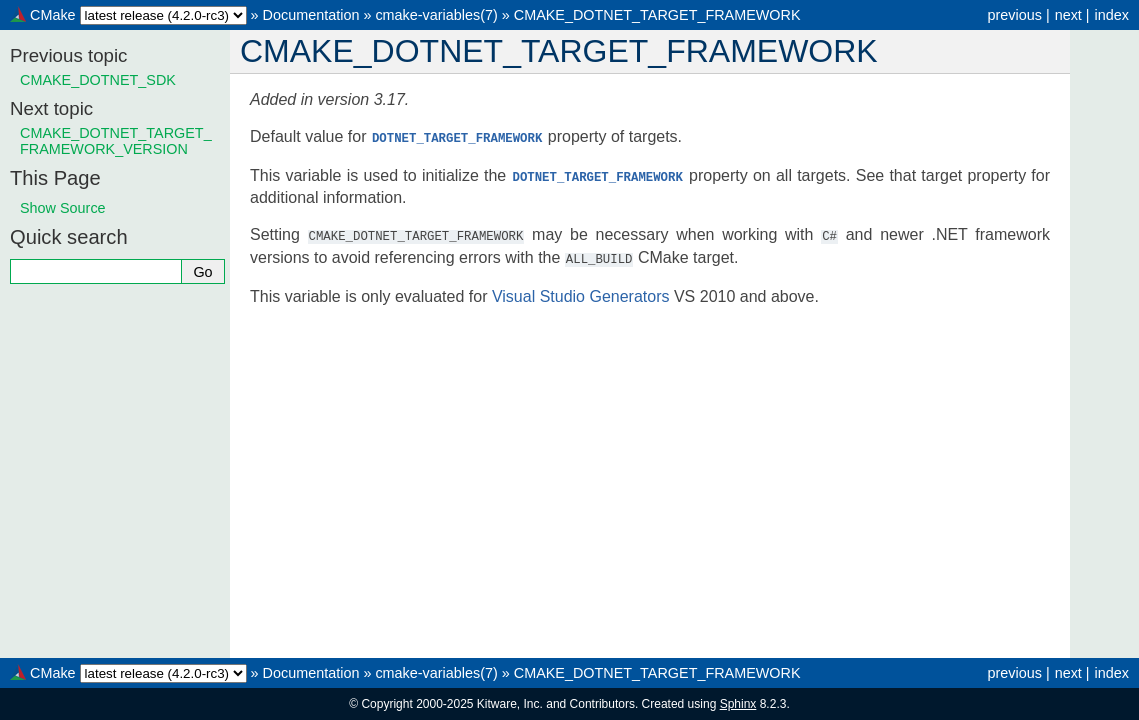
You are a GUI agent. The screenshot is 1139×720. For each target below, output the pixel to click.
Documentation (311, 15)
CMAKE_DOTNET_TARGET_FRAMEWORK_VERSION (116, 141)
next (1068, 15)
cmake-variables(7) (436, 15)
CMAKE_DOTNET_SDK (98, 80)
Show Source (63, 208)
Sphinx (738, 704)
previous (1014, 15)
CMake (53, 15)
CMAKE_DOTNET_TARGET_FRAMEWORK (657, 15)
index (1112, 15)
